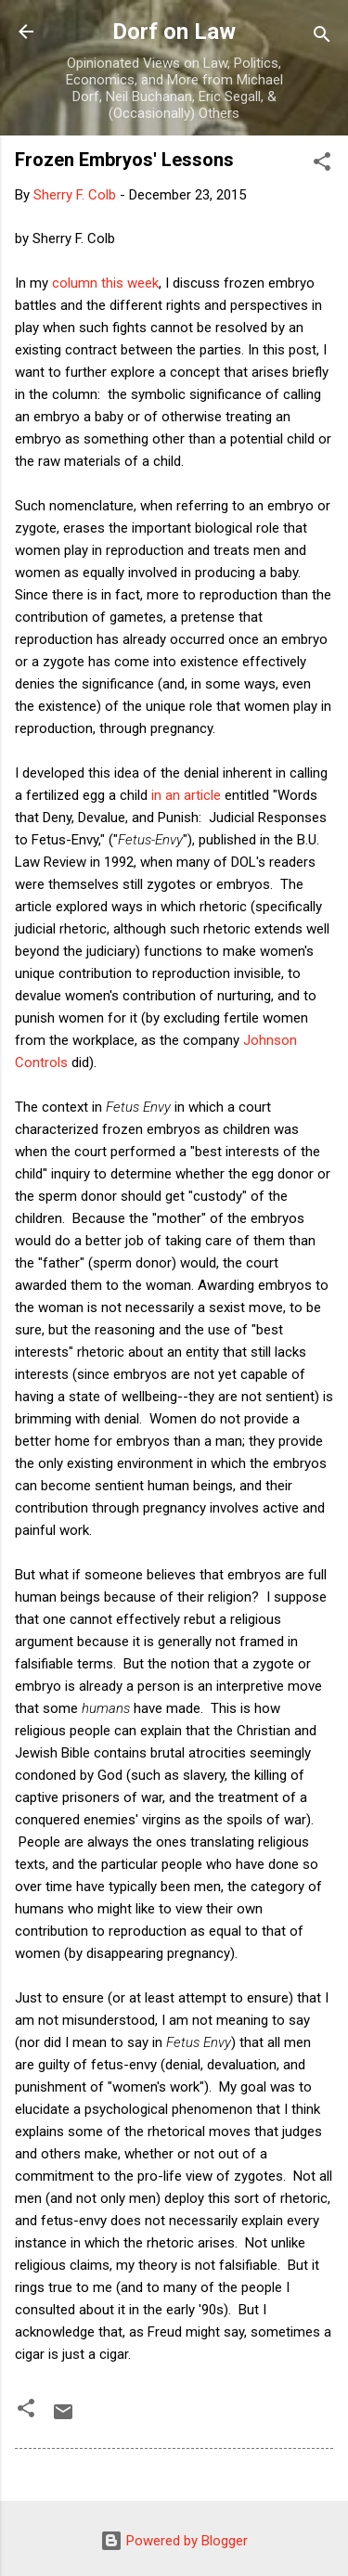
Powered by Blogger (174, 2540)
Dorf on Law (174, 32)
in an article (184, 795)
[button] (322, 164)
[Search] (322, 37)
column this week (105, 283)
